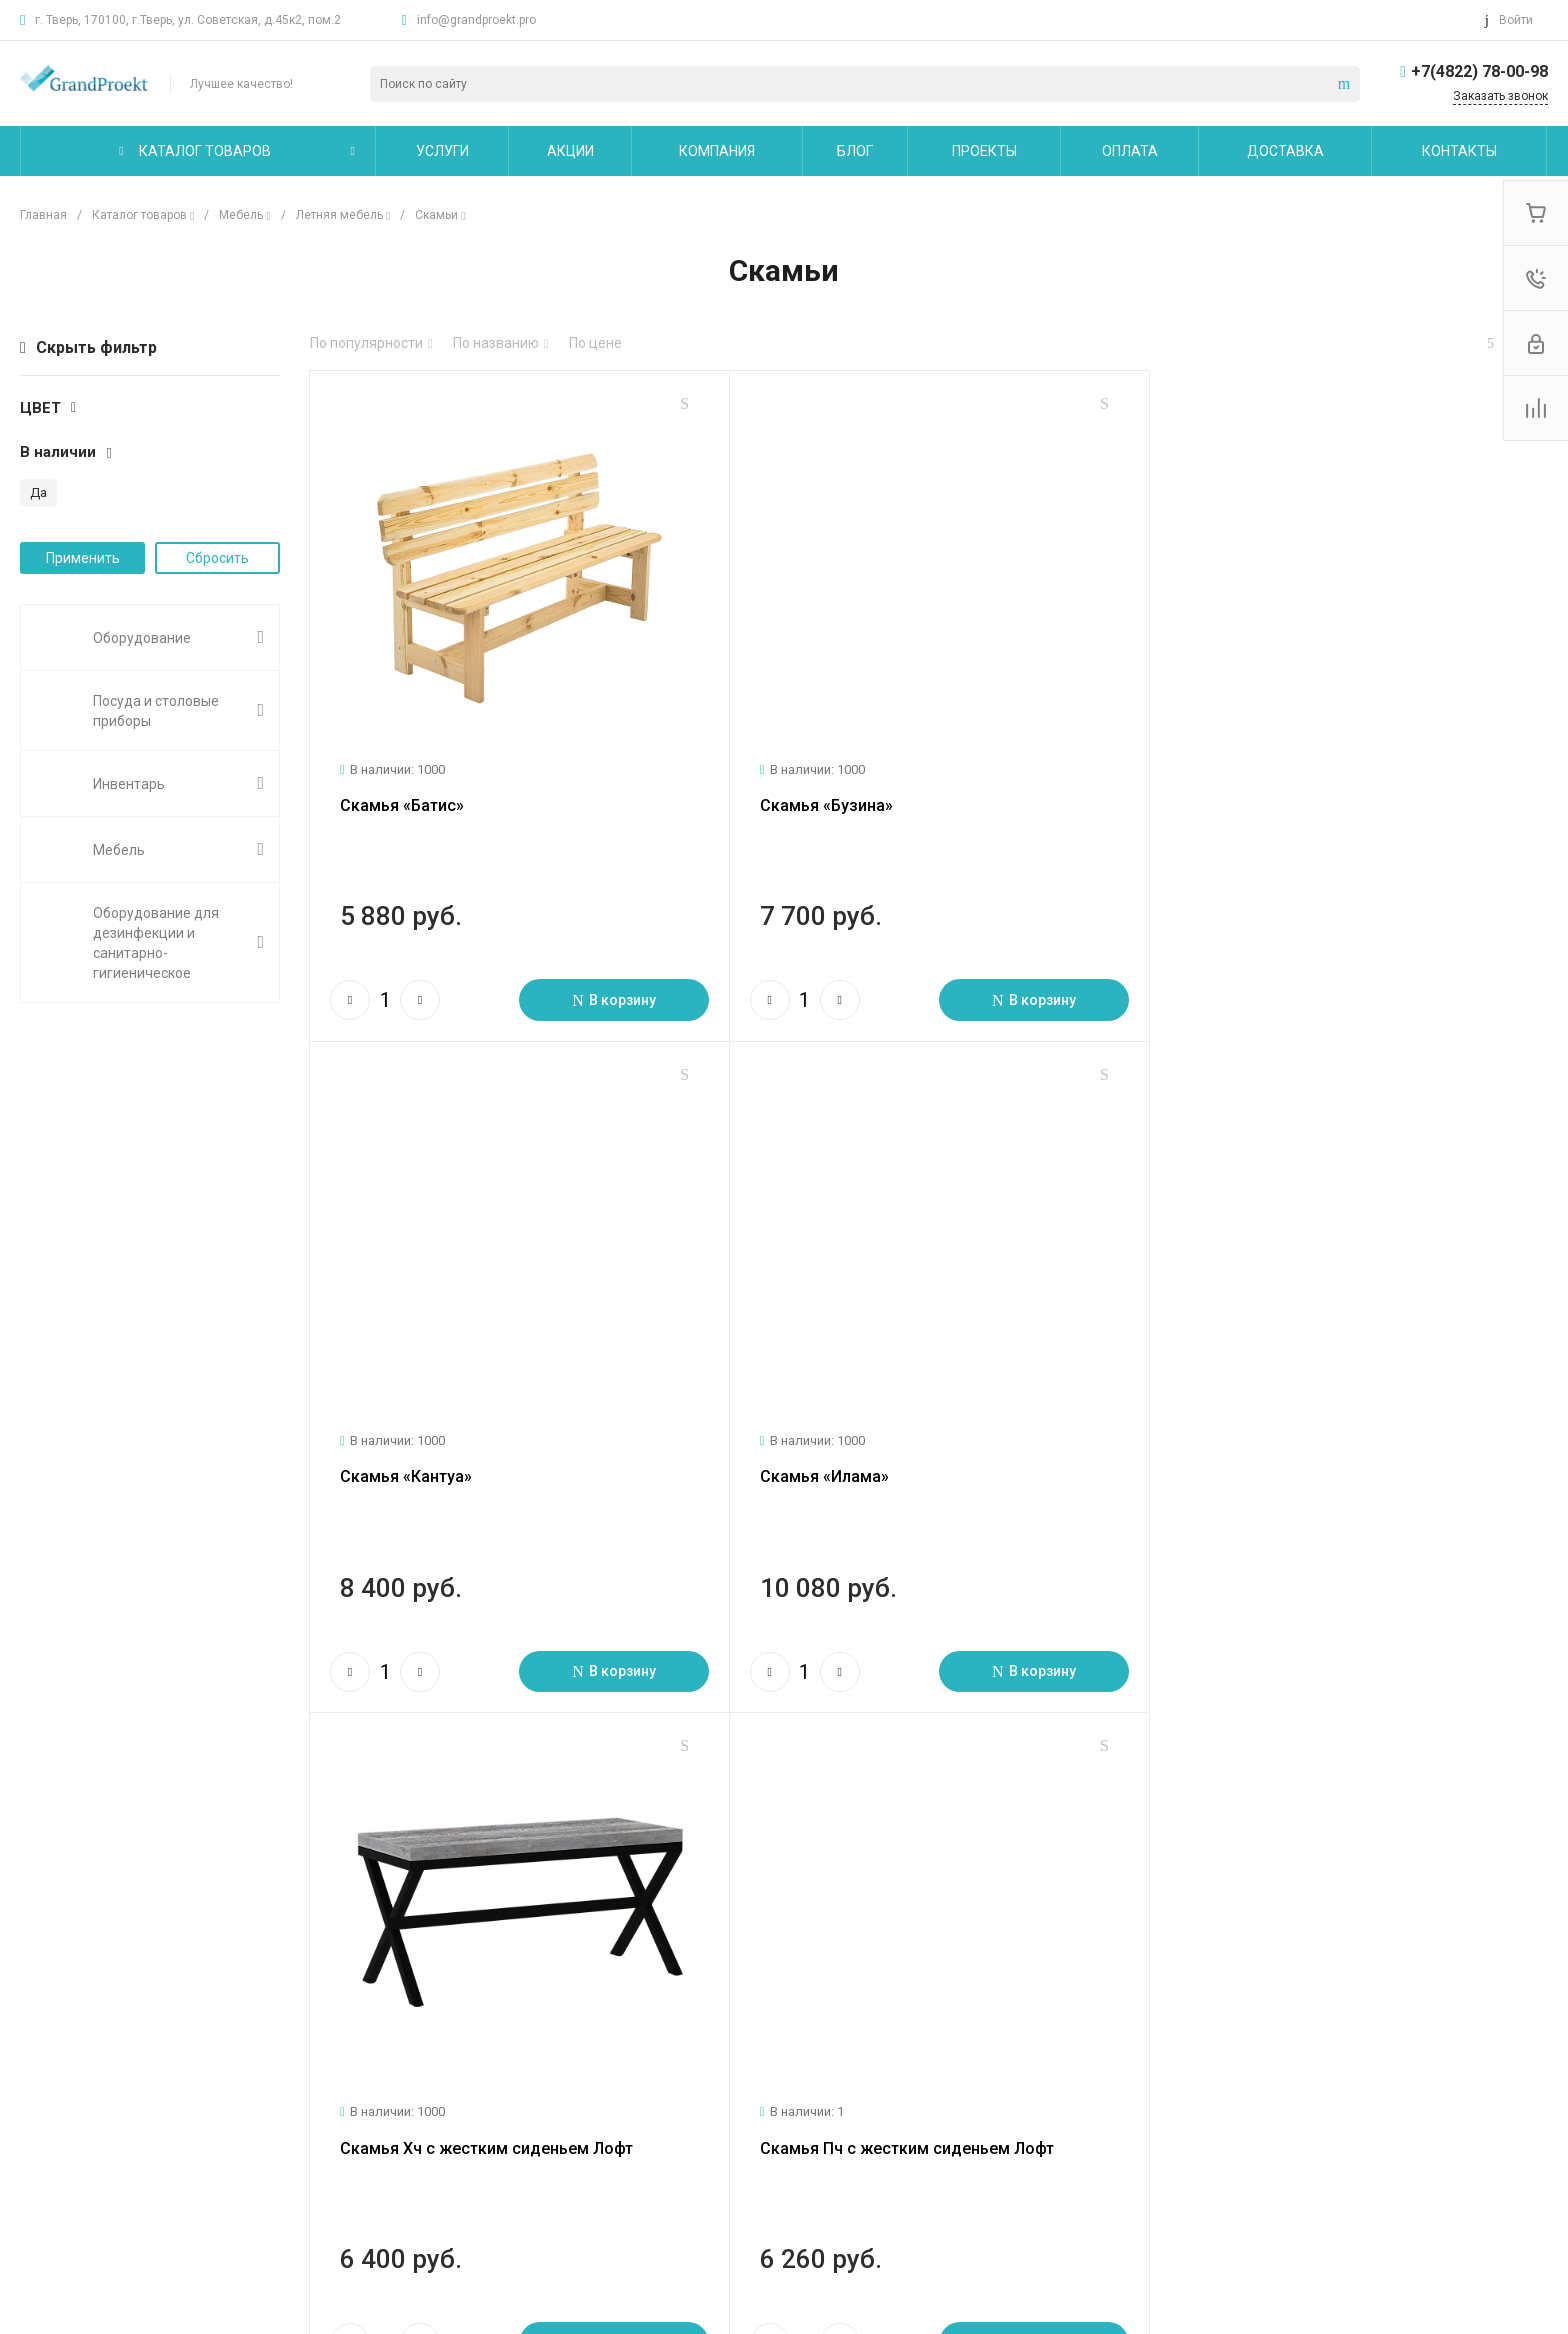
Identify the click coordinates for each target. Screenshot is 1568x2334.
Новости (47, 2029)
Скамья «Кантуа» (1229, 797)
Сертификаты (65, 2203)
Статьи (43, 2058)
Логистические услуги (360, 2029)
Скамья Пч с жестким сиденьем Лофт (1310, 1460)
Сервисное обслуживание (373, 2087)
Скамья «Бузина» (818, 797)
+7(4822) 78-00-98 (1479, 71)
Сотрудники (59, 2145)
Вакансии (51, 2116)
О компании (63, 1985)
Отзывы (46, 2087)
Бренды (580, 2087)
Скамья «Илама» (404, 1460)
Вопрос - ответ (602, 2058)
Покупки (581, 2029)
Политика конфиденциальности (126, 2174)
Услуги (312, 1985)
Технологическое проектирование (401, 2058)
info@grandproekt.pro (476, 20)
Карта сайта (865, 1985)
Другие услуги (334, 2116)
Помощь (585, 1985)
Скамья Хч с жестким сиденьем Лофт (898, 1460)
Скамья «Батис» (402, 797)
